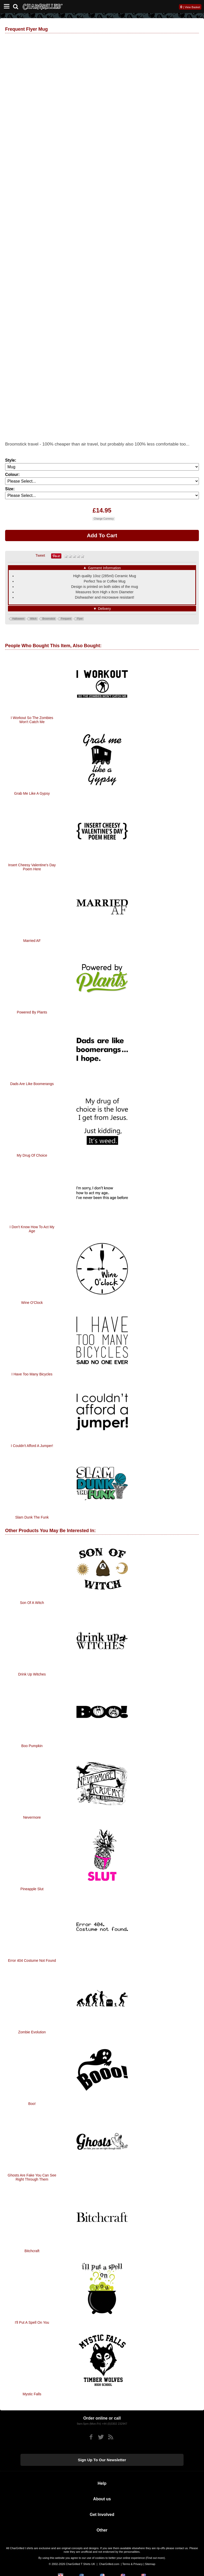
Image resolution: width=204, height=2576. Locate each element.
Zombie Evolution (32, 2032)
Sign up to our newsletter (102, 2460)
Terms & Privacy (132, 2564)
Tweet (40, 555)
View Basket (192, 7)
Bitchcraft (32, 2251)
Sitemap (150, 2564)
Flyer (80, 618)
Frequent (66, 618)
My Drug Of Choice (32, 1155)
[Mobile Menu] (5, 6)
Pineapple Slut (31, 1889)
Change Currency (104, 518)
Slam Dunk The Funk (32, 1517)
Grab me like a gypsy (32, 793)
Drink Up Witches (32, 1674)
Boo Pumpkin (31, 1746)
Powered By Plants (32, 1012)
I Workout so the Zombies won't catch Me (32, 720)
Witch (33, 618)
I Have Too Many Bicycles (32, 1374)
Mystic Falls (31, 2394)
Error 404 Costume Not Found (32, 1960)
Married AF (32, 941)
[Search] (17, 6)
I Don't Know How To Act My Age (31, 1229)
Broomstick (48, 618)
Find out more (155, 2557)
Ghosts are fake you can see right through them (32, 2177)
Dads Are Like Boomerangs (32, 1084)
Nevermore (32, 1817)
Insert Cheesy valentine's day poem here (32, 867)
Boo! (32, 2104)
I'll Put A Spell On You (32, 2322)
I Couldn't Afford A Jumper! (32, 1446)
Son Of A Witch (32, 1603)
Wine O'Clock (32, 1303)
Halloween (18, 618)
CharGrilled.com (109, 2564)
